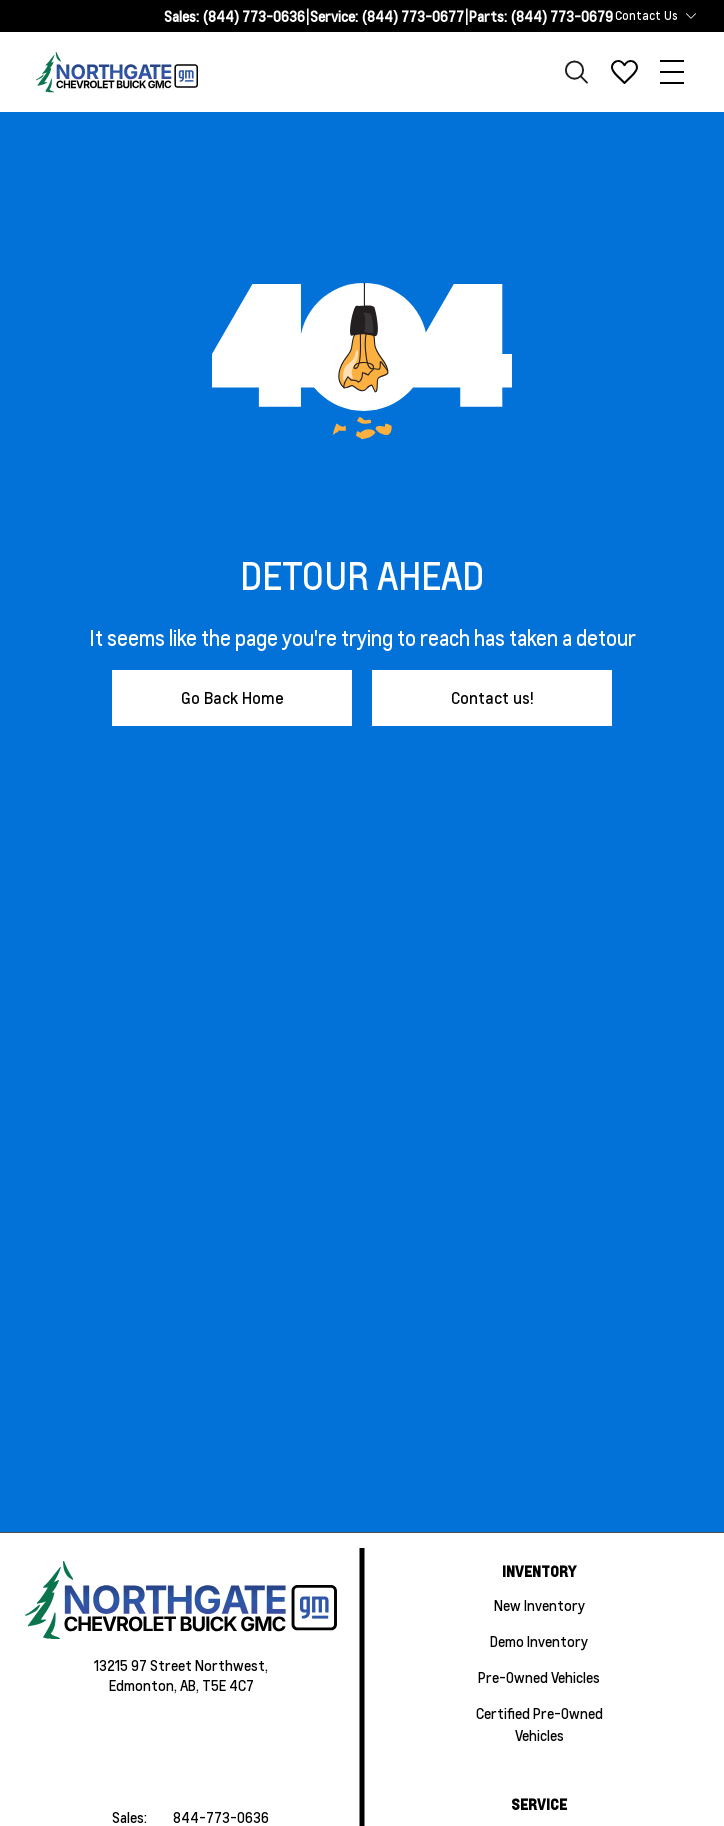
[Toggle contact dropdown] (691, 16)
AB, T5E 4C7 (217, 1685)
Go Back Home (232, 697)
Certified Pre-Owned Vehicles (539, 1724)
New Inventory (539, 1605)
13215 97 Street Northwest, (181, 1665)
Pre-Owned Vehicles (539, 1677)
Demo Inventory (539, 1641)
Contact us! (492, 697)
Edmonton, (144, 1685)
